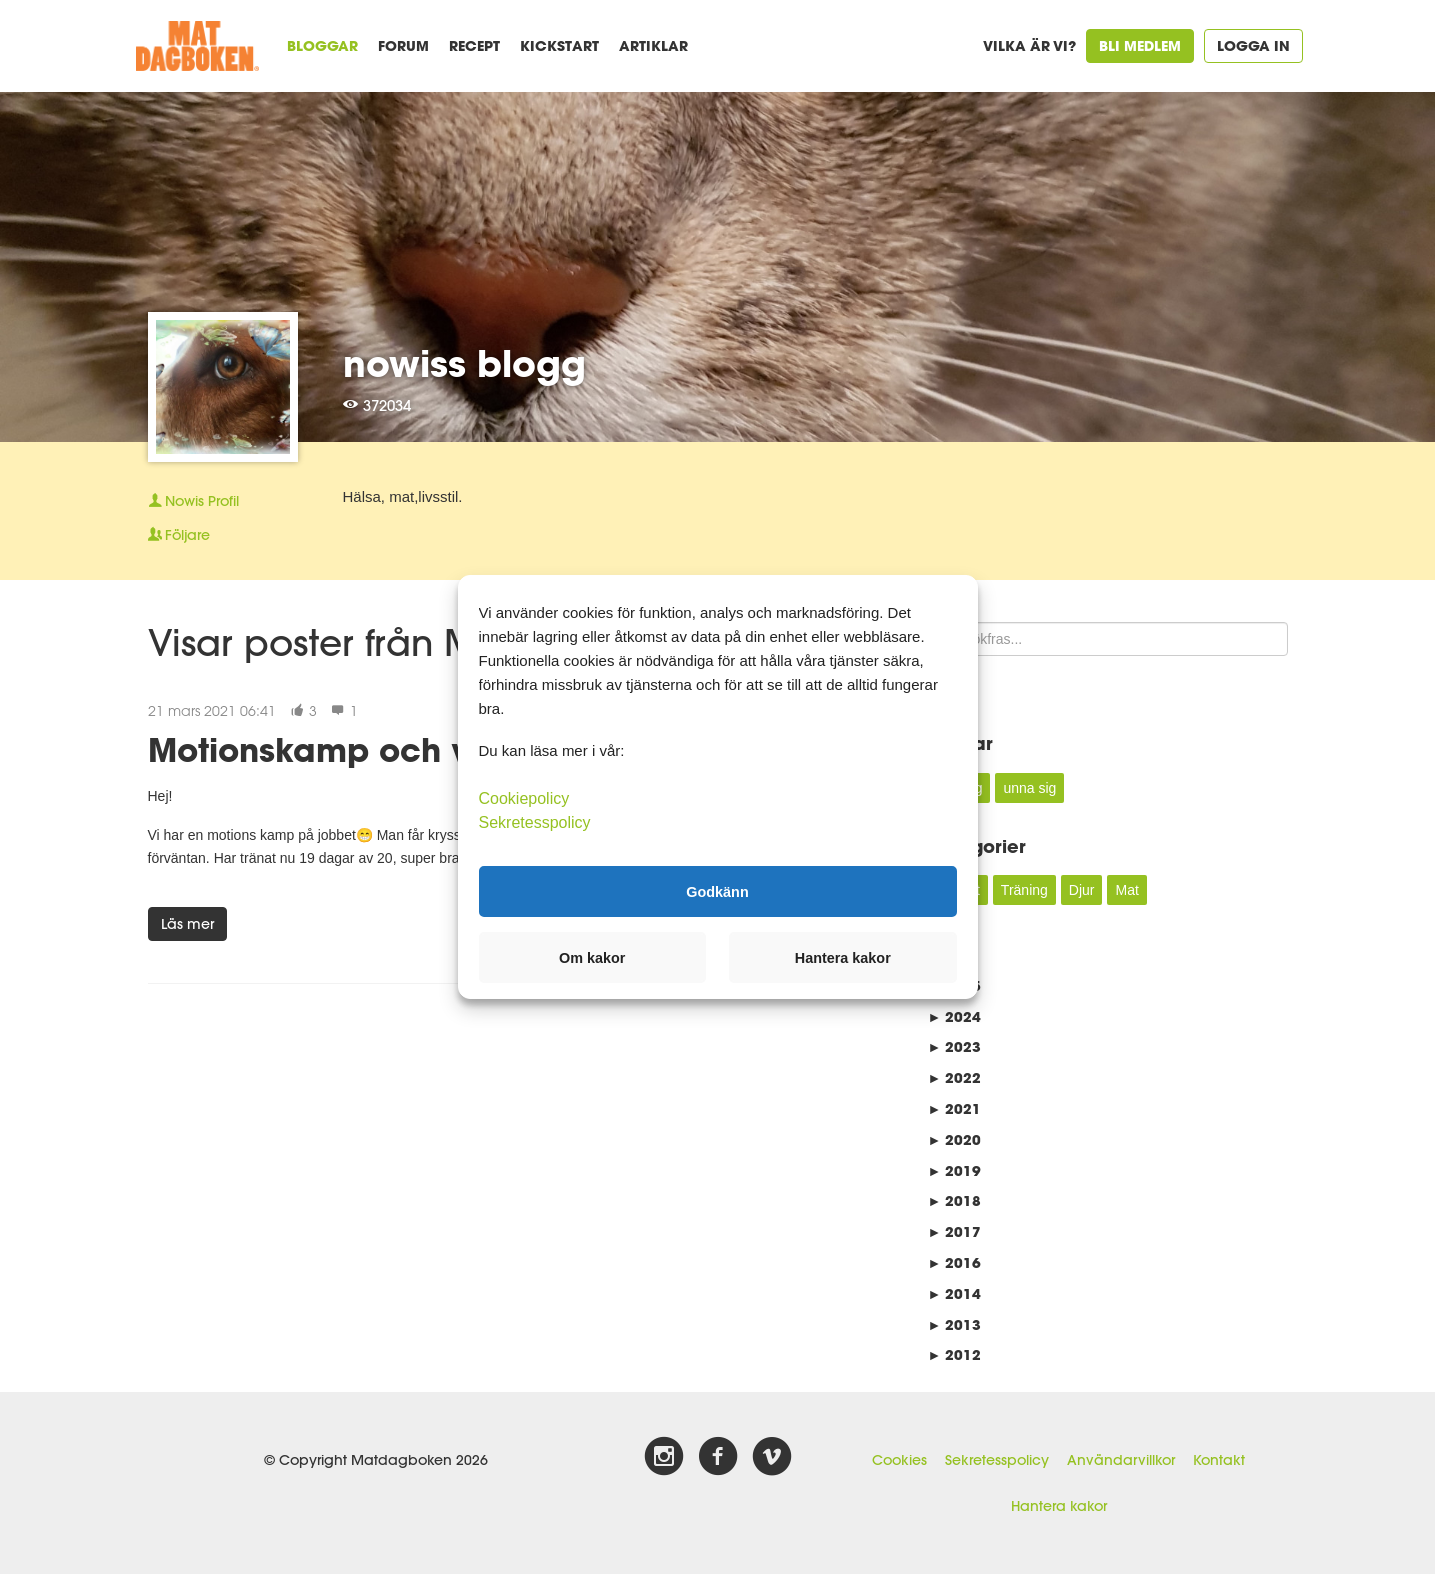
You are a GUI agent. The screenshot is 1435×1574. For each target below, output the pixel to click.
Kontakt (1219, 1460)
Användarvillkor (1121, 1460)
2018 (955, 1200)
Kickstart (559, 45)
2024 (955, 1016)
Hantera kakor (1059, 1506)
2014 (955, 1293)
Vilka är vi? (1029, 45)
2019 (955, 1170)
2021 (955, 1108)
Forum (403, 45)
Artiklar (653, 45)
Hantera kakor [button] (843, 958)
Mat (1126, 890)
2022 (955, 1077)
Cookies (899, 1460)
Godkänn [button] (717, 891)
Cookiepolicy (524, 798)
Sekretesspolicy (997, 1460)
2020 (955, 1139)
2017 (955, 1231)
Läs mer (187, 924)
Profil (193, 501)
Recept (474, 45)
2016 (955, 1262)
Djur (1082, 890)
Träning (1024, 890)
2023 (955, 1046)
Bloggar (322, 45)
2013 (955, 1324)
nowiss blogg (464, 363)
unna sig (1029, 788)
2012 (955, 1354)
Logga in (1253, 45)
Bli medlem (1140, 45)
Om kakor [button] (592, 958)
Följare (179, 535)
